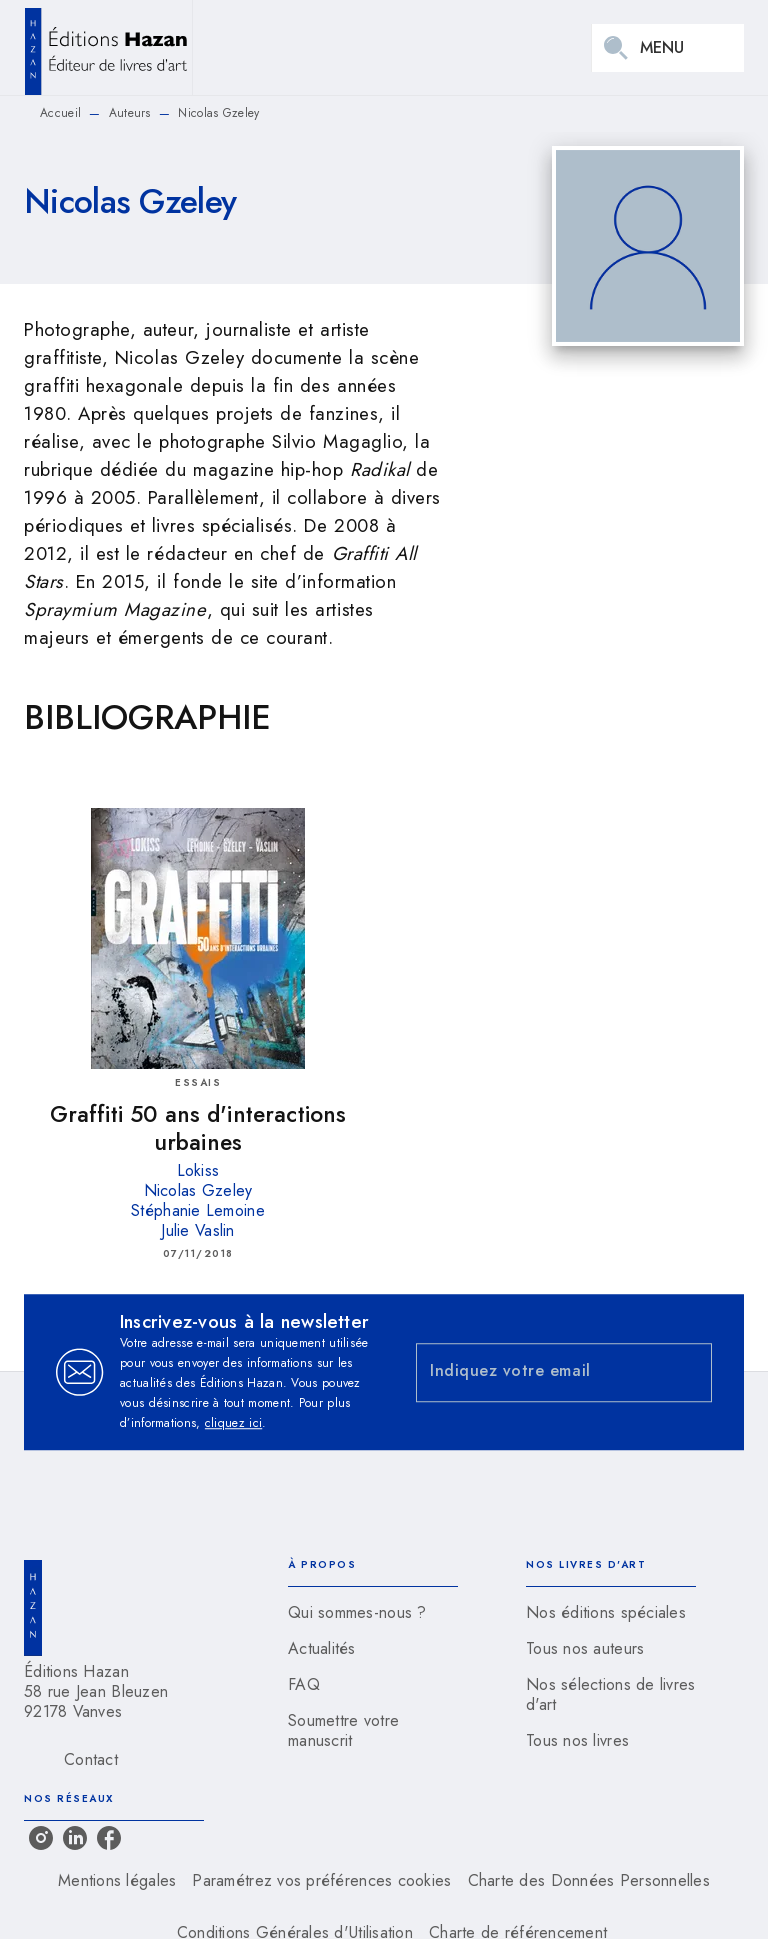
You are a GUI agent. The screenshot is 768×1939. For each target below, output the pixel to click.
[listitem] (41, 1838)
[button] (373, 1613)
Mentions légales (117, 1880)
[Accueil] (108, 47)
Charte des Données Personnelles (589, 1880)
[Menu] (668, 48)
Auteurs (130, 113)
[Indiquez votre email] (539, 1372)
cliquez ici (233, 1423)
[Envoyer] (688, 1372)
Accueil (60, 113)
